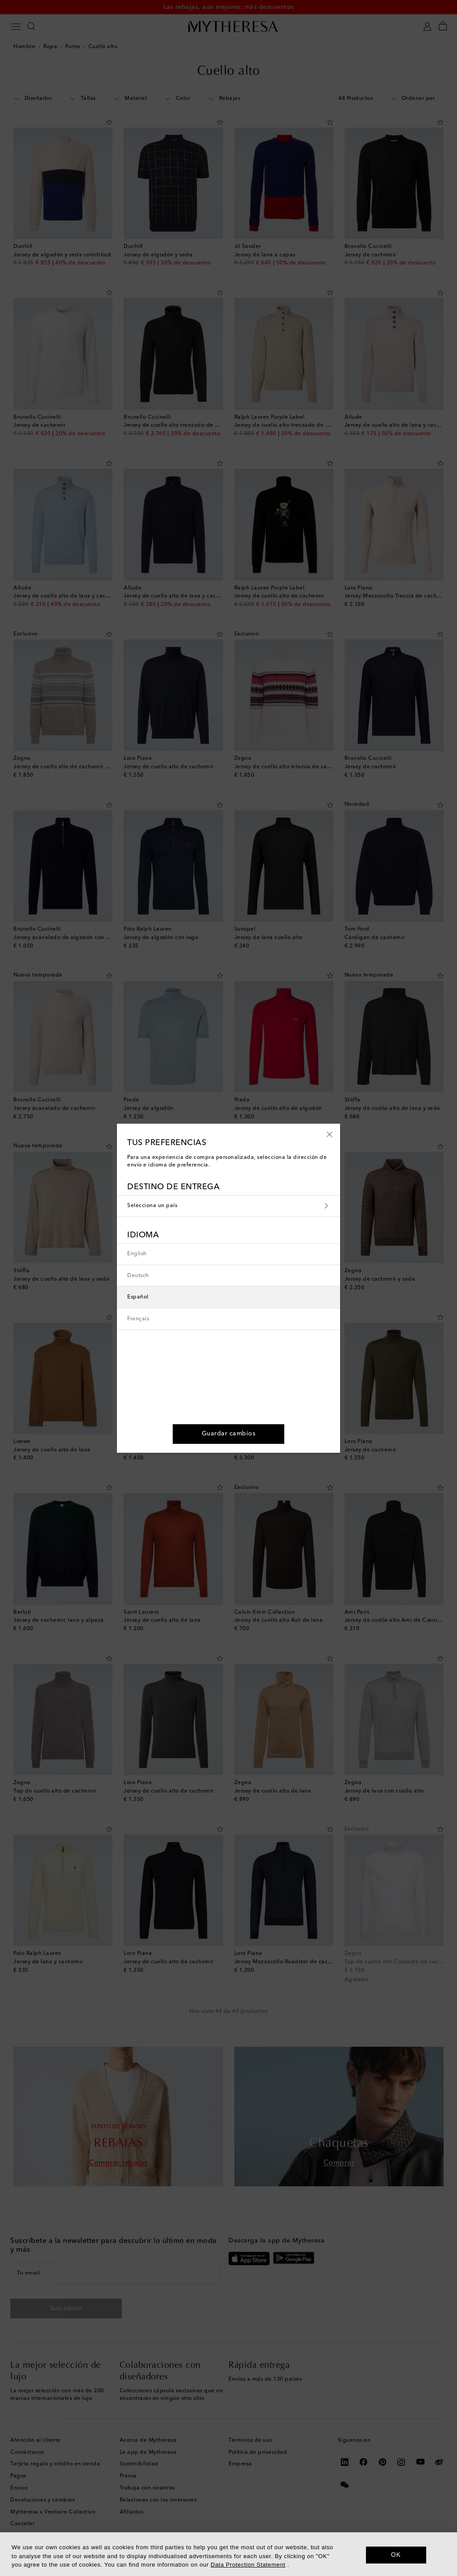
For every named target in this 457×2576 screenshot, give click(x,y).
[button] (329, 1134)
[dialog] (228, 2554)
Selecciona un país (228, 1206)
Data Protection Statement (248, 2564)
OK (396, 2554)
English (137, 1254)
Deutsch (138, 1275)
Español (138, 1297)
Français (138, 1319)
